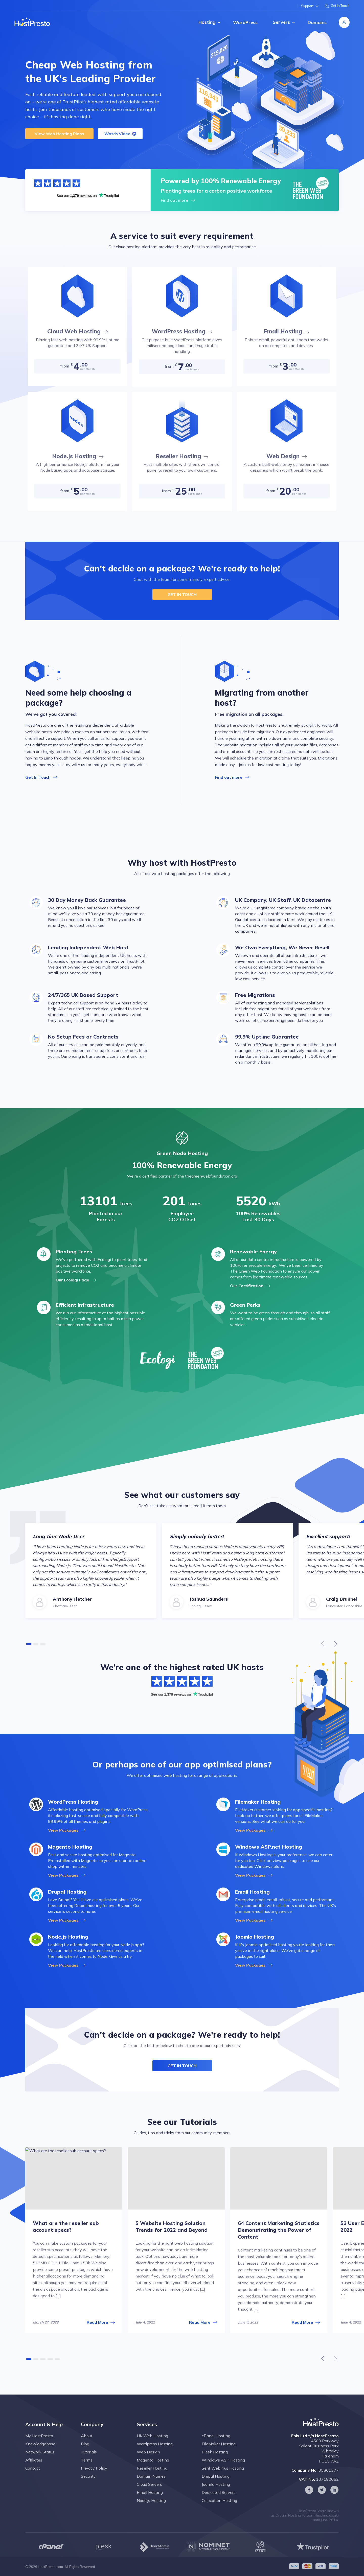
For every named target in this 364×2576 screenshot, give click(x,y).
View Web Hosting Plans (59, 133)
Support (309, 6)
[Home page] (32, 22)
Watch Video (120, 133)
